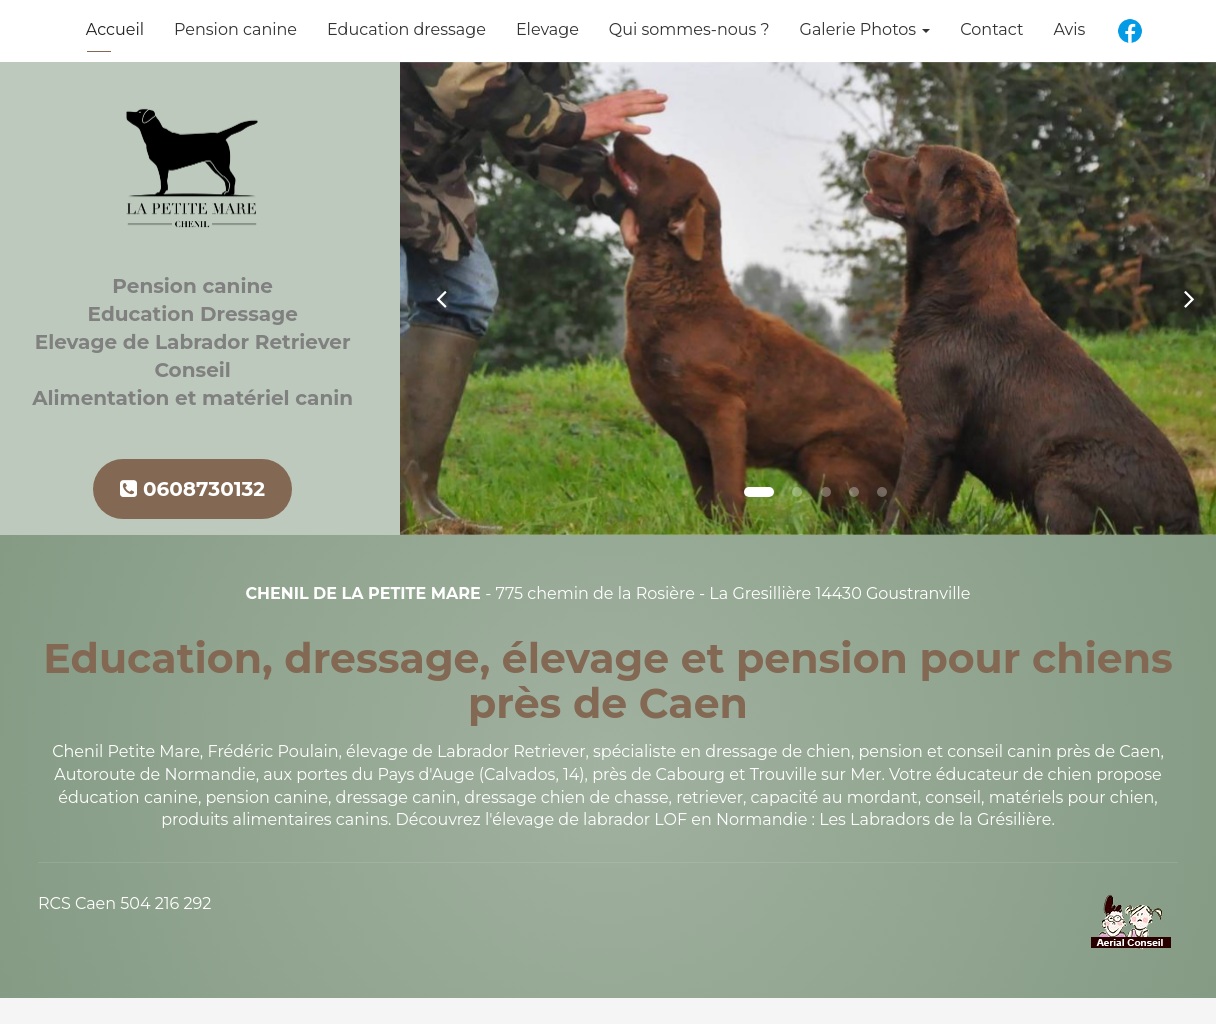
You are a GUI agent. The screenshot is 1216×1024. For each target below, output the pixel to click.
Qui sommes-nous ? (689, 29)
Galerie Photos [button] (865, 29)
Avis (1069, 29)
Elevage (547, 29)
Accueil (115, 29)
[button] (441, 298)
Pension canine (235, 29)
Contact (991, 29)
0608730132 (192, 489)
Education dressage (406, 29)
